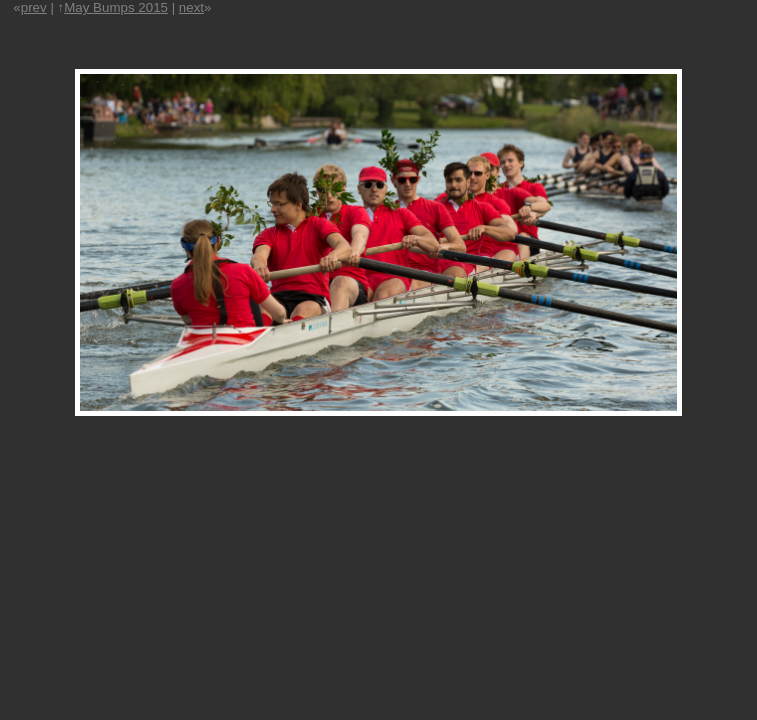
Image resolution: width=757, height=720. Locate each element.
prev (34, 7)
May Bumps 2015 (116, 7)
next (191, 7)
